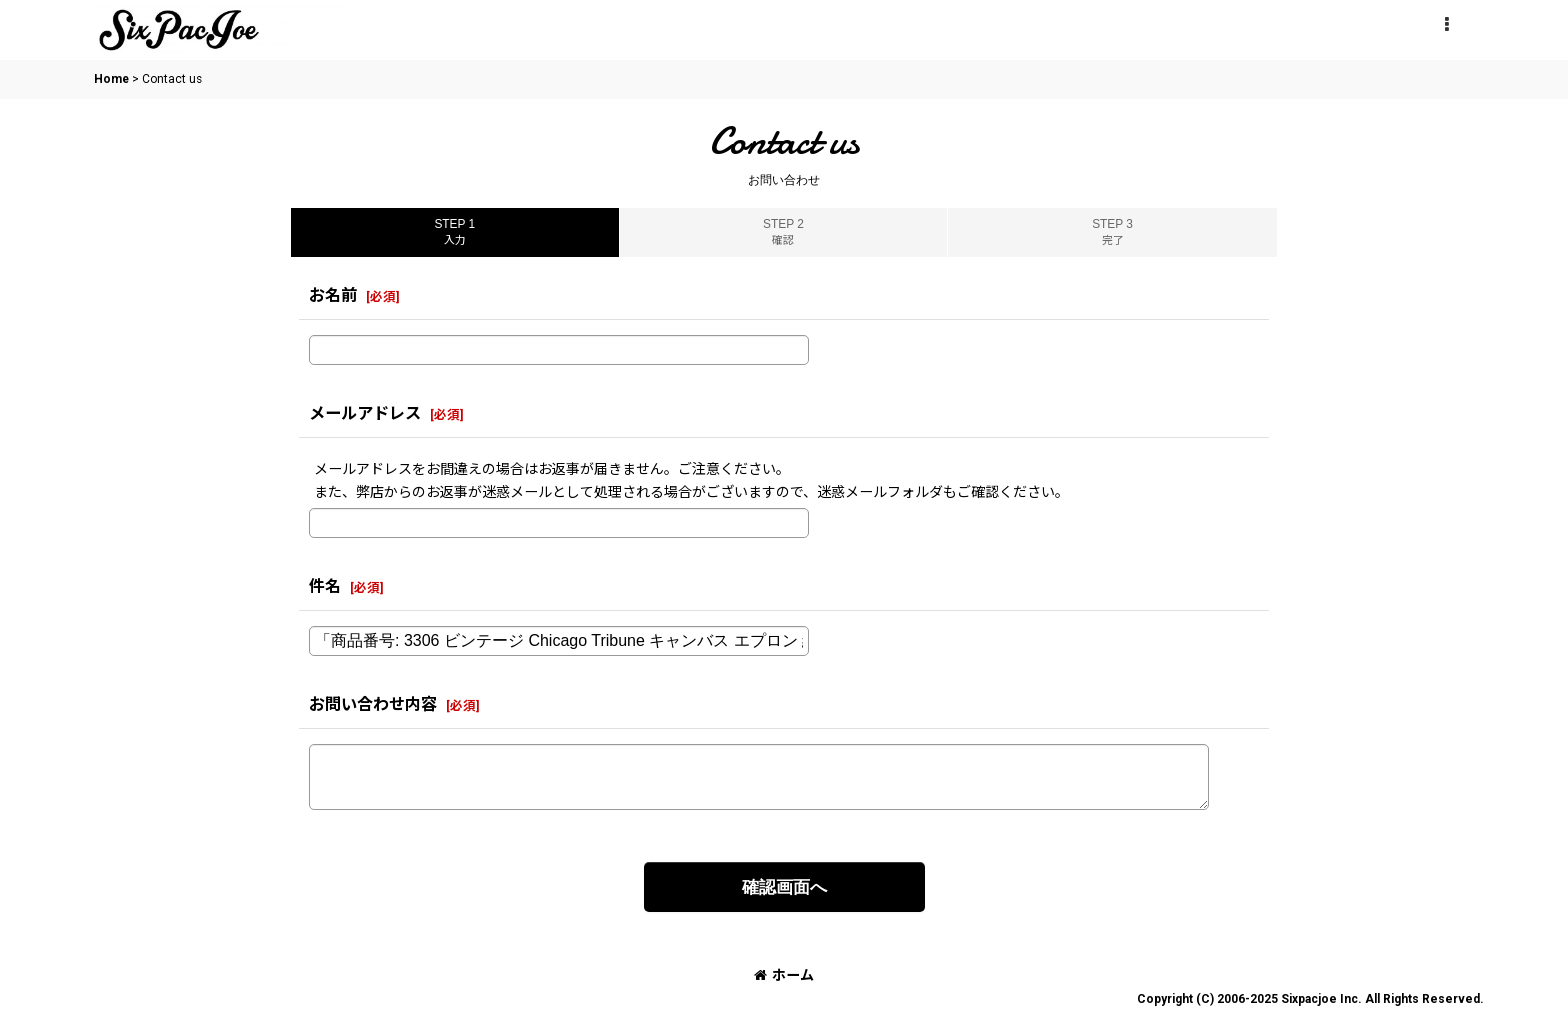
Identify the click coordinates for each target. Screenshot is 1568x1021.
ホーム (784, 975)
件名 (325, 586)
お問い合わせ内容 (373, 704)
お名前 (333, 295)
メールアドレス (365, 413)
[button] (1446, 25)
